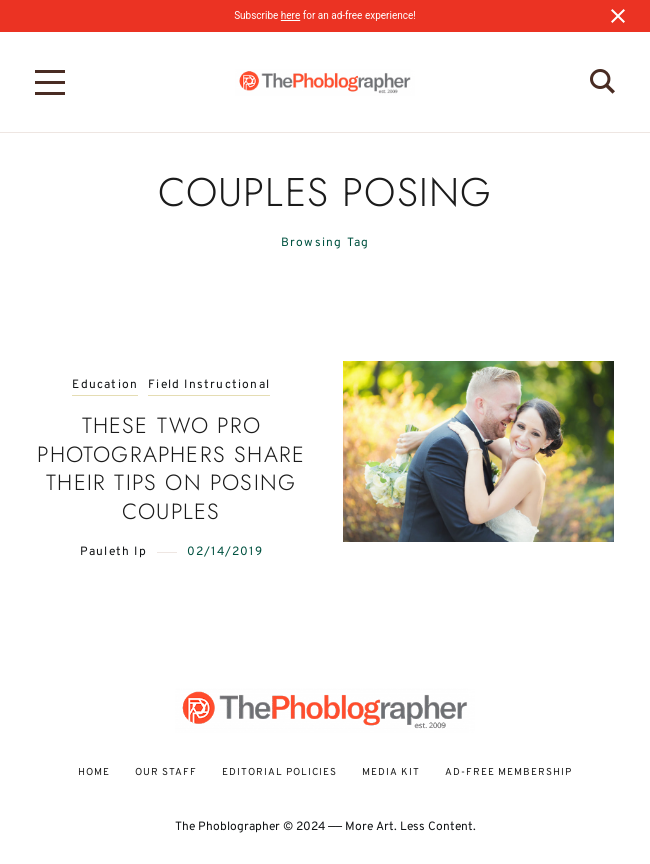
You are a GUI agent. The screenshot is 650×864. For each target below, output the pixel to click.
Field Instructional (209, 385)
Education (105, 385)
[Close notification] (618, 16)
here (290, 15)
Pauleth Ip (113, 552)
